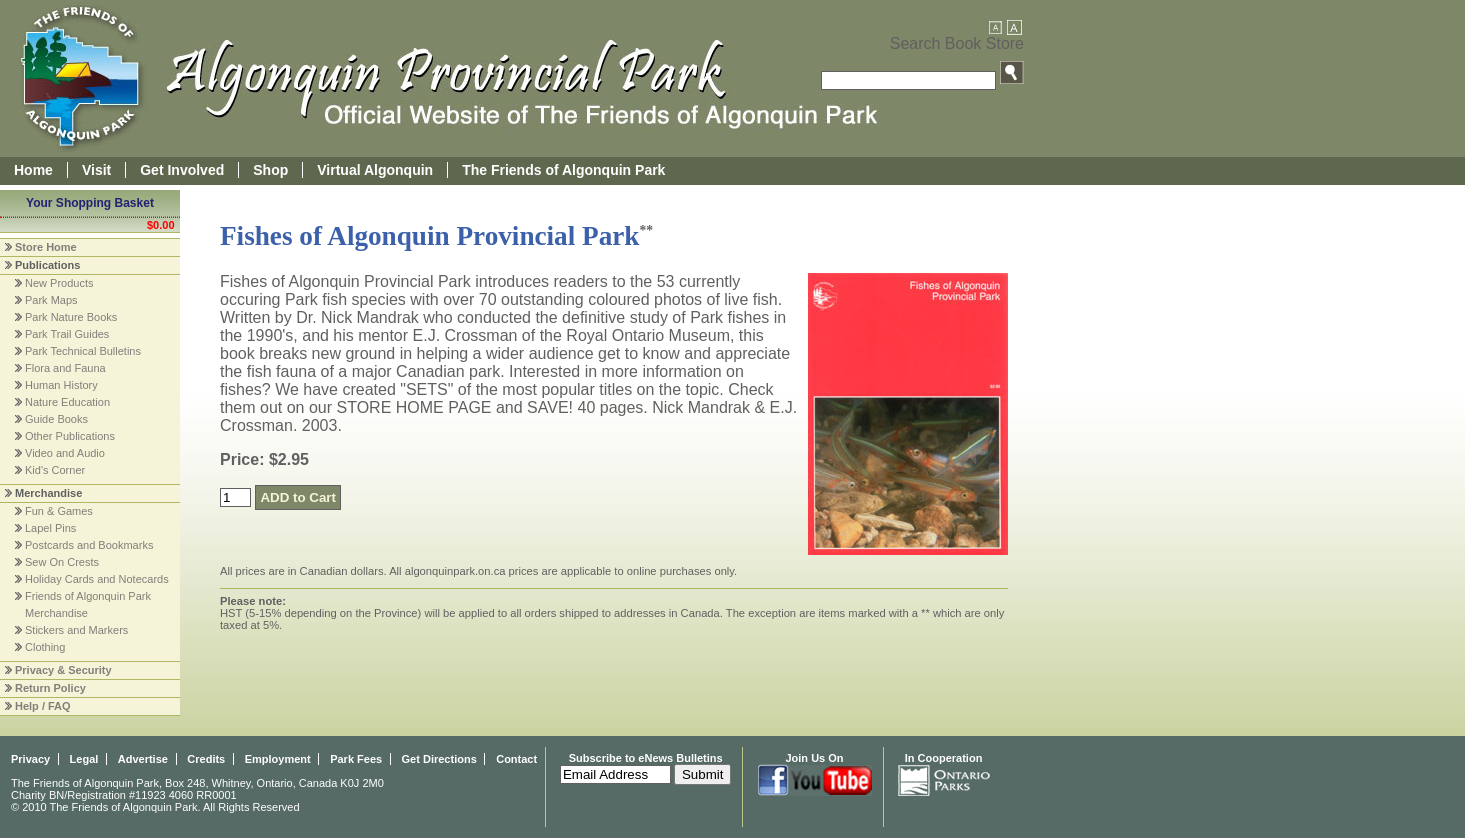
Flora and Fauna (65, 368)
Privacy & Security (63, 670)
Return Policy (50, 688)
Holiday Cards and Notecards (97, 579)
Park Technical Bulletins (83, 351)
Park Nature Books (71, 317)
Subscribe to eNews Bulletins (646, 758)
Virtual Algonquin (375, 170)
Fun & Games (59, 511)
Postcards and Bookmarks (89, 545)
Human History (61, 385)
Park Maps (51, 300)
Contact (516, 759)
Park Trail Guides (67, 334)
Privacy (30, 759)
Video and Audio (65, 453)
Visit (96, 170)
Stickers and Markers (76, 630)
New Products (59, 283)
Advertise (143, 759)
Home (33, 170)
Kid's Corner (55, 470)
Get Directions (439, 759)
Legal (84, 759)
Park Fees (356, 759)
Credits (206, 759)
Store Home (46, 247)
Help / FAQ (43, 706)
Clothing (45, 647)
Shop (270, 170)
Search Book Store (957, 43)
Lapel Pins (50, 528)
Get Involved (182, 170)
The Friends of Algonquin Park (563, 170)
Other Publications (70, 436)
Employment (278, 759)
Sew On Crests (62, 562)
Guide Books (56, 419)
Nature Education (67, 402)
